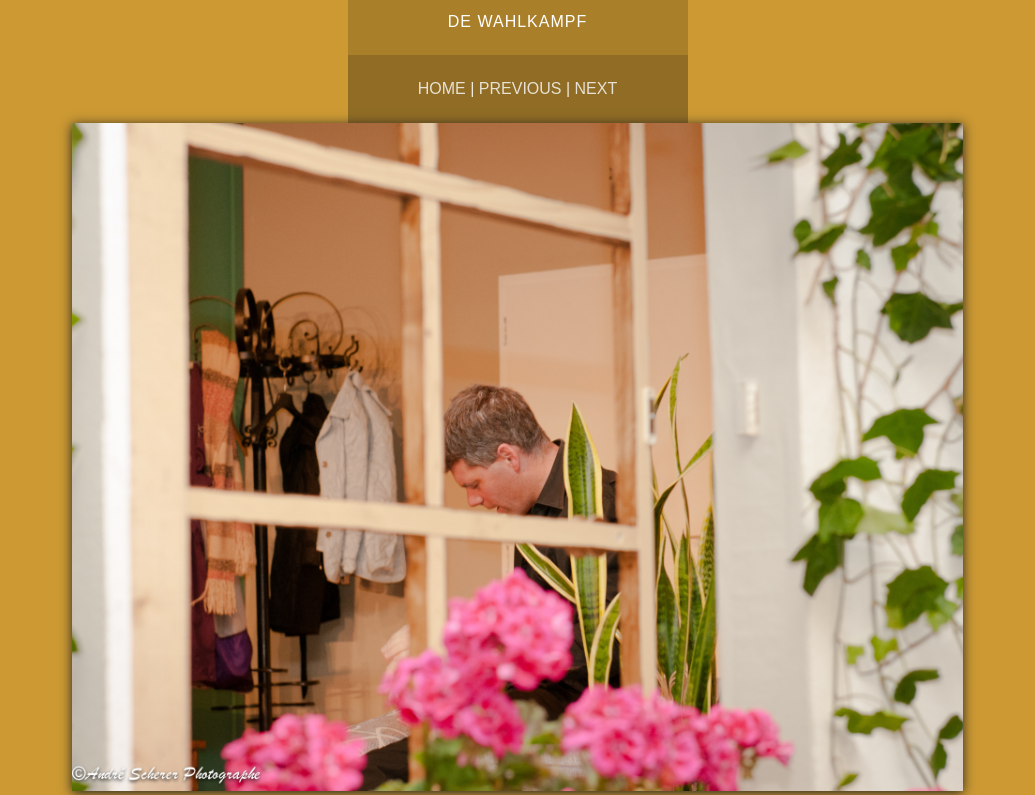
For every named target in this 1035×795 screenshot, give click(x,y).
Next (596, 88)
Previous (520, 88)
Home (442, 88)
